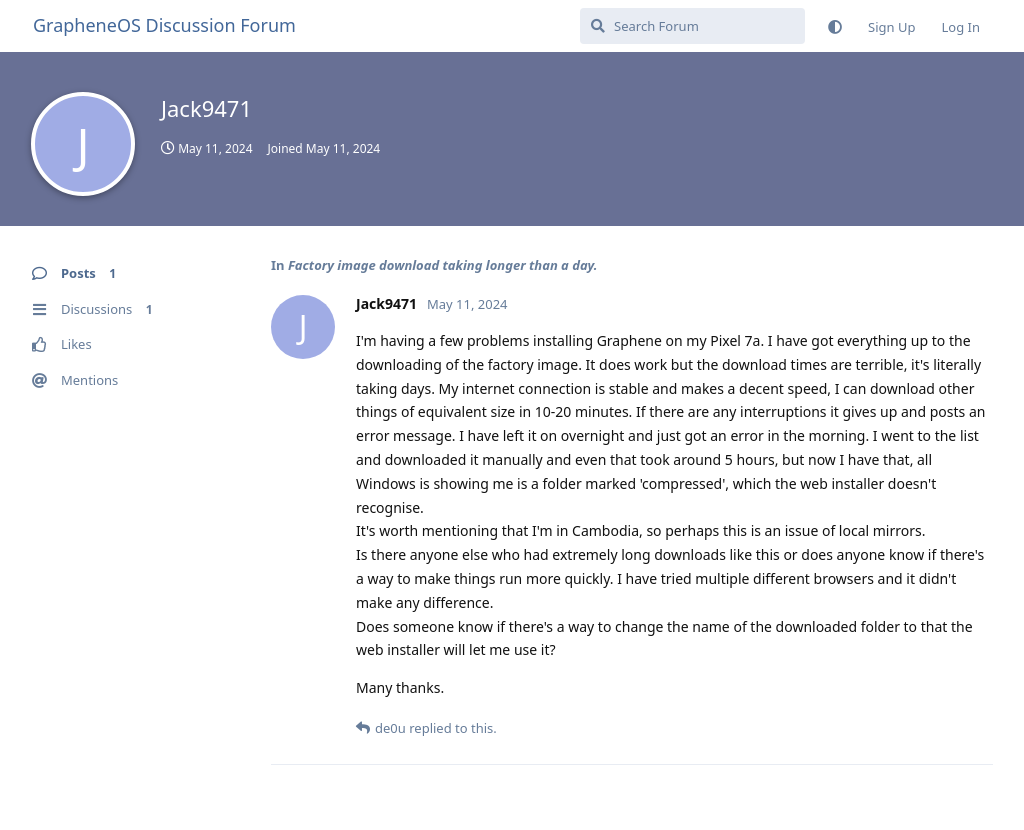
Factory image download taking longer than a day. (443, 265)
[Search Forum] (692, 26)
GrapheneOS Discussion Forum (164, 25)
